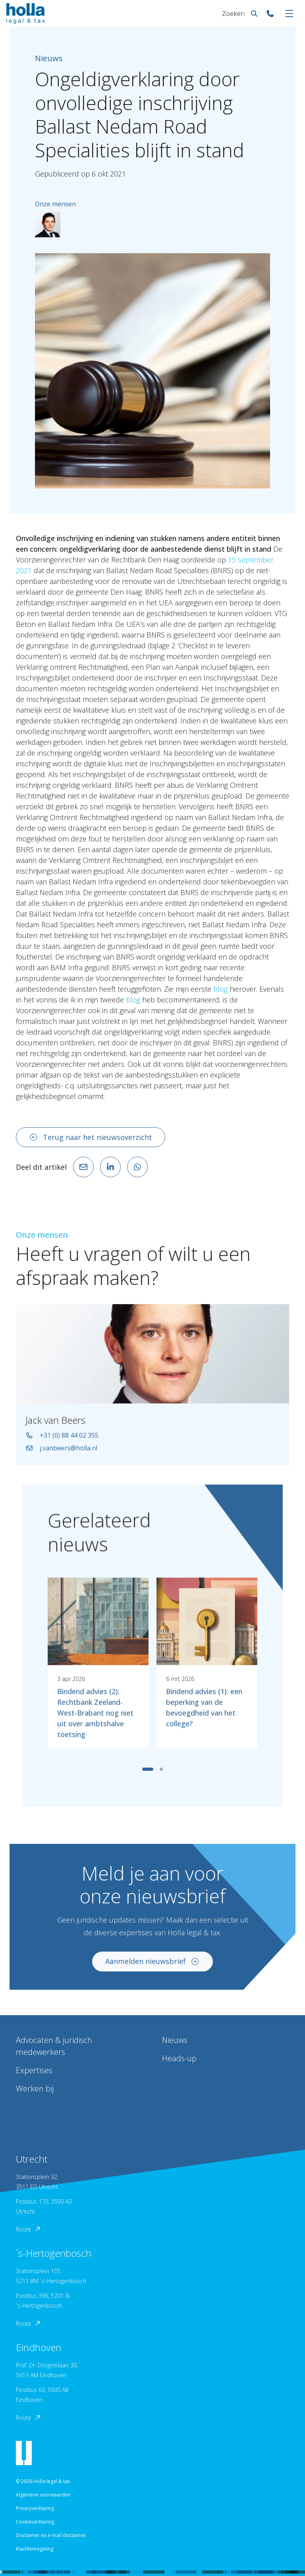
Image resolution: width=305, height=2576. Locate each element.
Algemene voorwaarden (43, 2494)
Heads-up (179, 2058)
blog (220, 989)
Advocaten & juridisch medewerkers (54, 2046)
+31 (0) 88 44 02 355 (61, 1442)
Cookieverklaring (35, 2521)
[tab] (147, 1776)
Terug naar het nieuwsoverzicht (90, 1137)
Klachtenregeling (34, 2548)
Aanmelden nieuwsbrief (152, 1968)
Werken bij (35, 2088)
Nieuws (174, 2040)
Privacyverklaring (35, 2508)
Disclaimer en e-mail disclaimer (51, 2535)
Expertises (34, 2070)
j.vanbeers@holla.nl (61, 1455)
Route (28, 2229)
